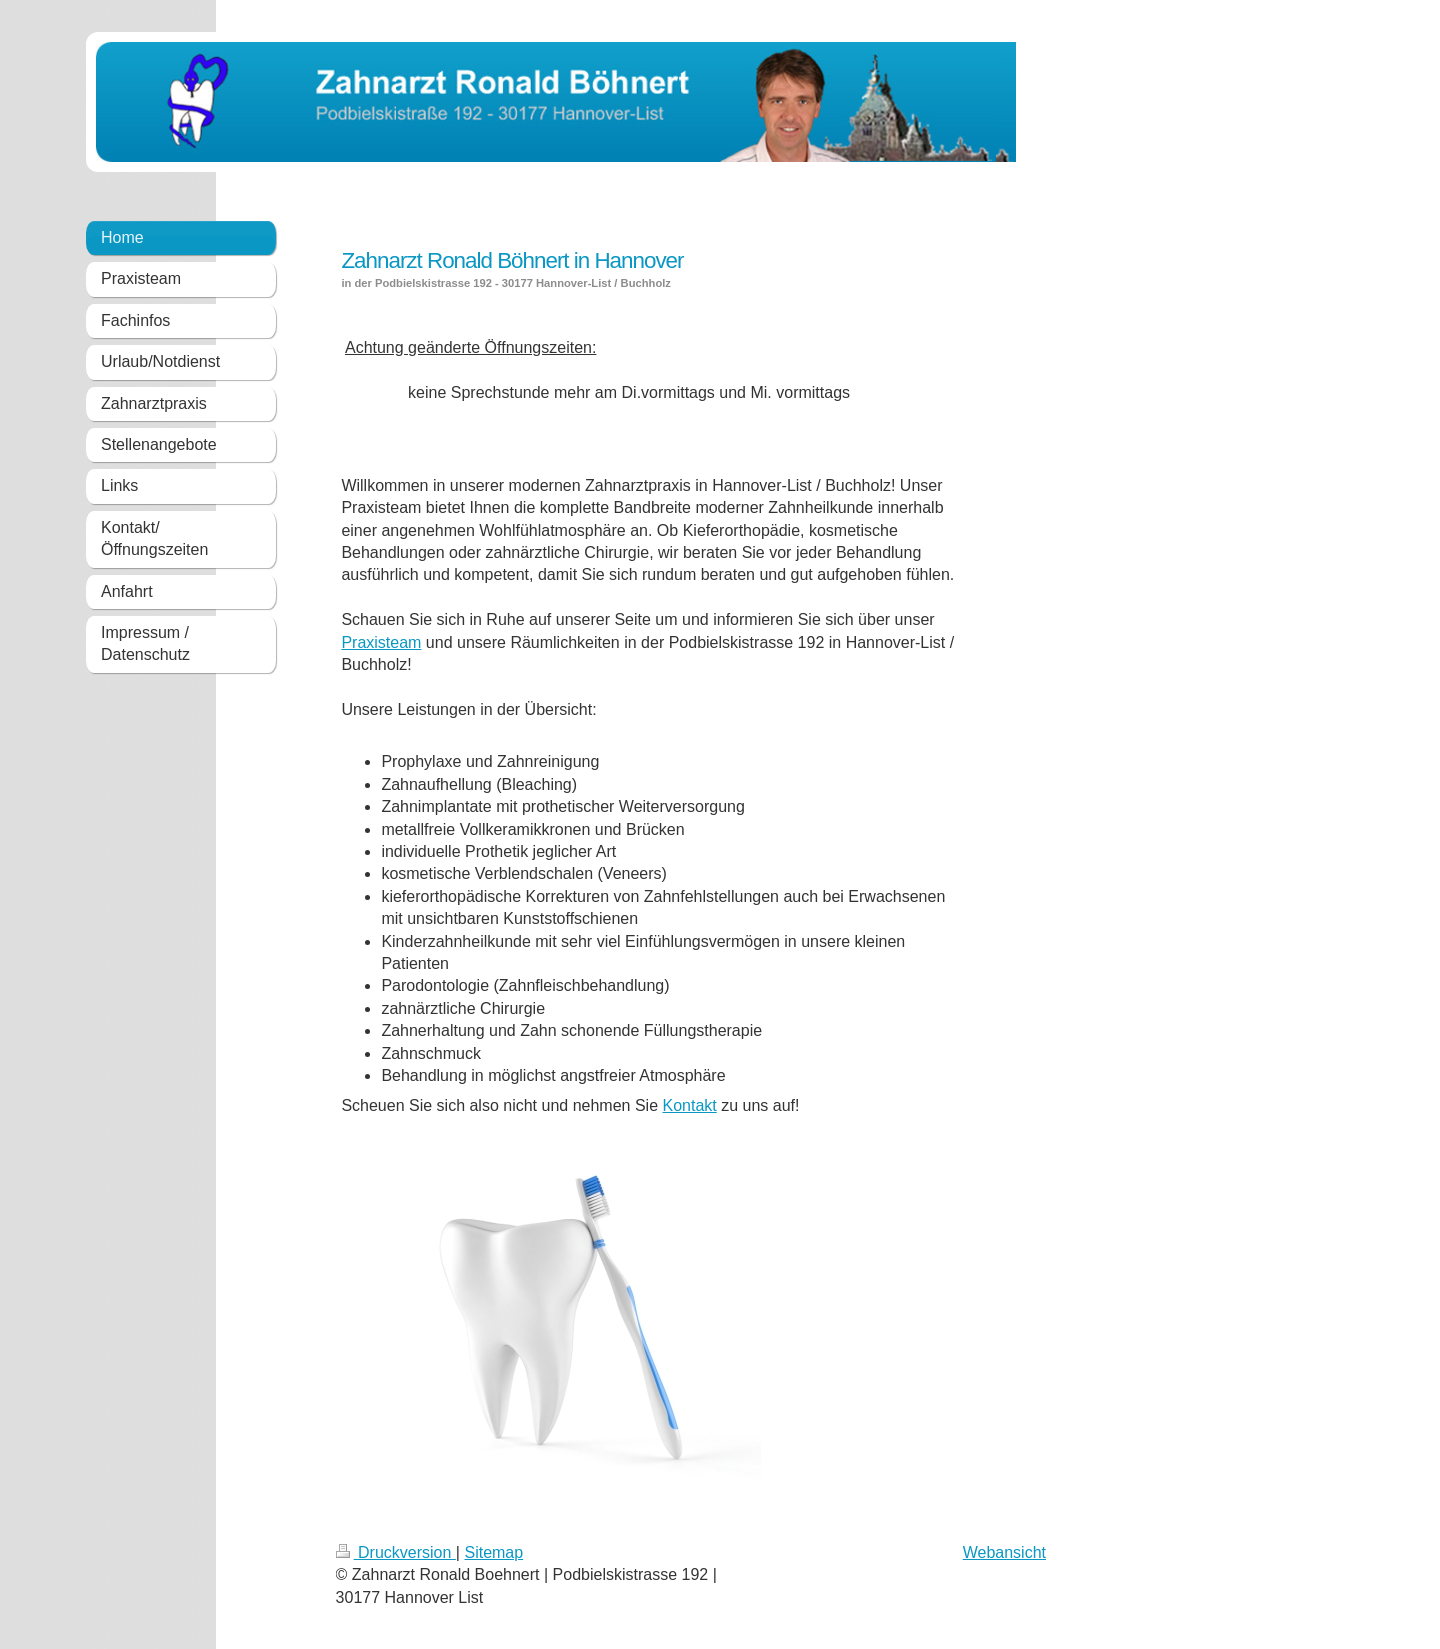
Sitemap (493, 1552)
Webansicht (1004, 1552)
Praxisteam (381, 642)
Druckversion (396, 1552)
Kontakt (689, 1105)
